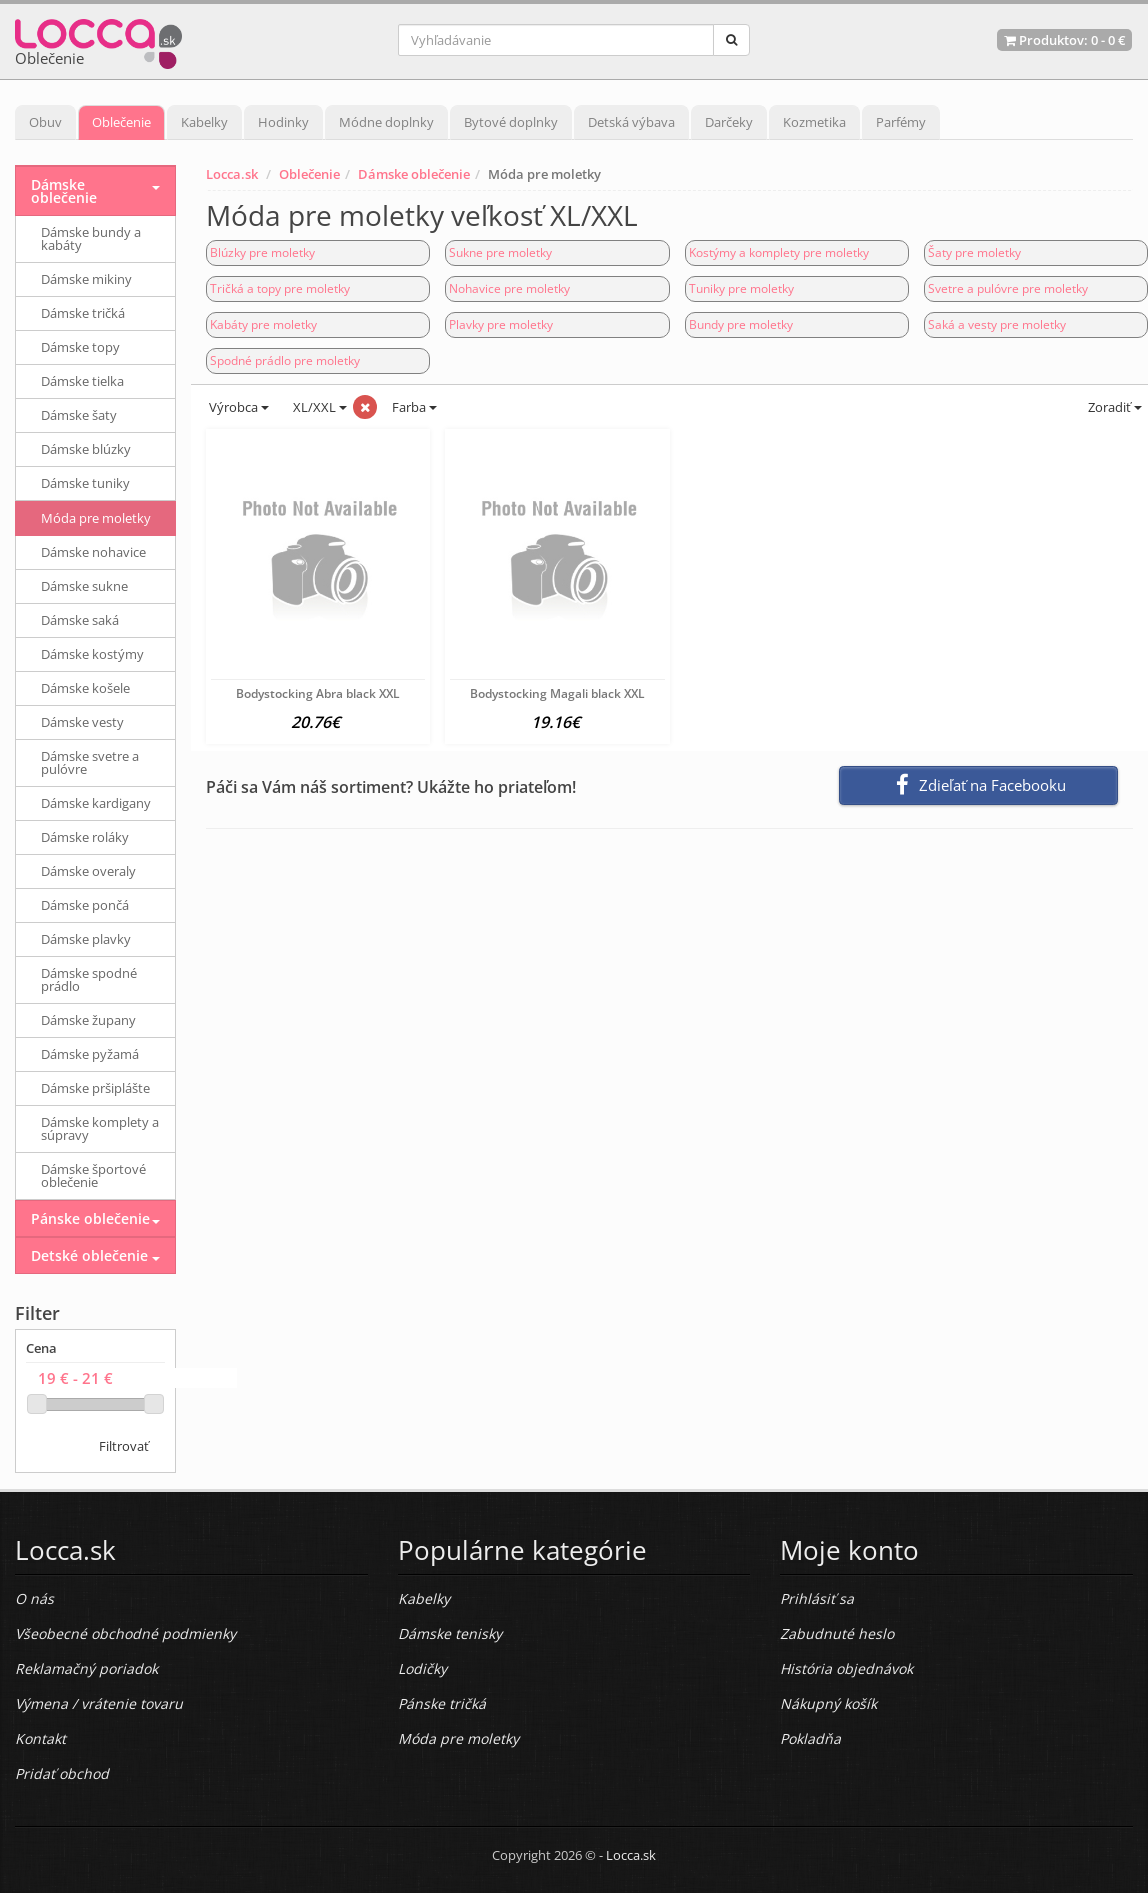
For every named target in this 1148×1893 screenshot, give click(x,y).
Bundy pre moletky (741, 324)
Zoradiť (1113, 407)
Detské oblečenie (89, 1255)
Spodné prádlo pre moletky (285, 360)
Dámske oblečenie (414, 174)
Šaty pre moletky (974, 252)
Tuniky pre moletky (741, 288)
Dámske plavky (86, 939)
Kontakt (40, 1738)
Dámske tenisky (450, 1633)
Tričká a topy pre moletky (280, 288)
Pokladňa (810, 1738)
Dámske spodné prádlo (89, 979)
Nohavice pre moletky (509, 288)
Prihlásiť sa (817, 1598)
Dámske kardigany (96, 803)
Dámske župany (88, 1020)
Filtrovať (124, 1446)
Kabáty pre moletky (263, 324)
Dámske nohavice (93, 552)
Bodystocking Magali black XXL (557, 693)
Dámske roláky (85, 837)
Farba (414, 407)
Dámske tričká (83, 313)
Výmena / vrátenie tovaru (99, 1703)
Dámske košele (85, 688)
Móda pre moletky (96, 518)
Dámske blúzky (86, 449)
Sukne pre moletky (500, 252)
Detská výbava (631, 122)
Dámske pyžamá (90, 1054)
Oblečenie (121, 122)
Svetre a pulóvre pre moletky (1008, 288)
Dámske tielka (82, 381)
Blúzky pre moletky (262, 252)
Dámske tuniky (85, 483)
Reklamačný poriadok (86, 1668)
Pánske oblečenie (90, 1218)
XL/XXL (318, 407)
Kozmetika (814, 122)
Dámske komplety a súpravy (100, 1128)
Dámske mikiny (86, 279)
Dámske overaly (88, 871)
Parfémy (901, 122)
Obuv (45, 122)
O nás (34, 1598)
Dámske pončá (85, 905)
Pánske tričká (442, 1703)
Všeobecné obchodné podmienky (125, 1633)
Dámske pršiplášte (95, 1088)
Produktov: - (1064, 40)
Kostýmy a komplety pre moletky (779, 252)
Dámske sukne (84, 586)
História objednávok (846, 1668)
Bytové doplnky (511, 122)
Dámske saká (80, 620)
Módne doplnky (386, 122)
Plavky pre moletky (501, 324)
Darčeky (729, 122)
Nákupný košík (828, 1703)
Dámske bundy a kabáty (91, 238)
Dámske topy (80, 347)
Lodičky (422, 1668)
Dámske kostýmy (92, 654)
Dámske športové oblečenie (93, 1175)
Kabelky (204, 122)
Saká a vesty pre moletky (997, 324)
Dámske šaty (79, 415)
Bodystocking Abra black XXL (318, 693)
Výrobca (237, 407)
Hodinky (283, 122)
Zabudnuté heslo (837, 1633)
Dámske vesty (82, 722)
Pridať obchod (62, 1773)
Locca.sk (232, 174)
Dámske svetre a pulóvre (90, 762)
